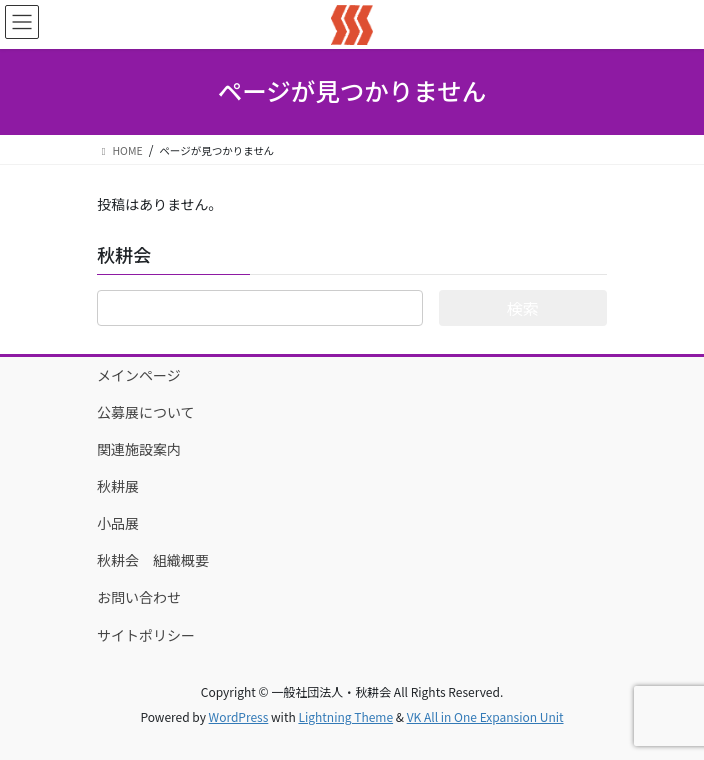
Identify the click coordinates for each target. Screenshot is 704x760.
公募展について (146, 412)
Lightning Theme (345, 716)
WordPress (239, 716)
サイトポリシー (146, 635)
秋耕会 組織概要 (153, 560)
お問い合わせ (139, 597)
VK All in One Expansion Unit (485, 716)
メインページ (139, 375)
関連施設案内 (139, 449)
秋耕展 (118, 486)
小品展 (125, 523)
